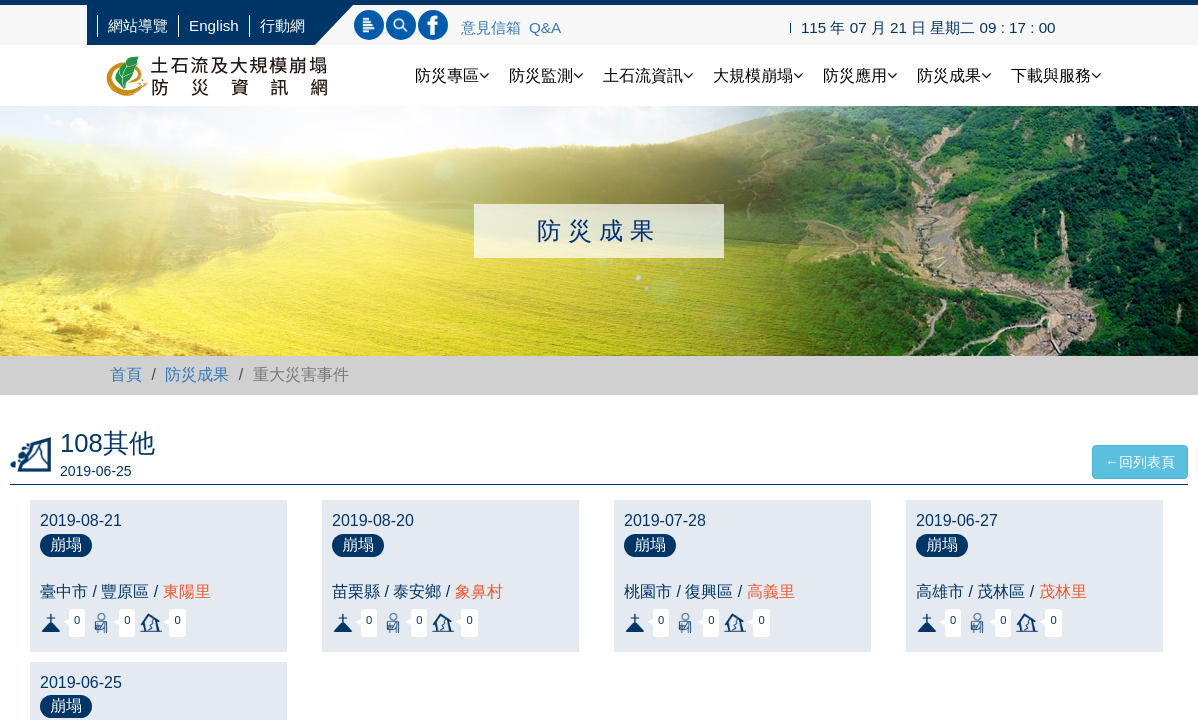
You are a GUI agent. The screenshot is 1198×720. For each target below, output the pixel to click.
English (214, 25)
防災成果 (954, 75)
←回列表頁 (1140, 462)
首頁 (126, 374)
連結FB (433, 25)
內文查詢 (401, 25)
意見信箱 (491, 27)
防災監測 (546, 75)
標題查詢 (369, 25)
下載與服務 (1056, 75)
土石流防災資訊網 (237, 75)
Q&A (545, 27)
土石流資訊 (648, 75)
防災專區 (452, 75)
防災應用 (860, 75)
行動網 (282, 25)
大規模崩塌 (758, 75)
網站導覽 (138, 25)
